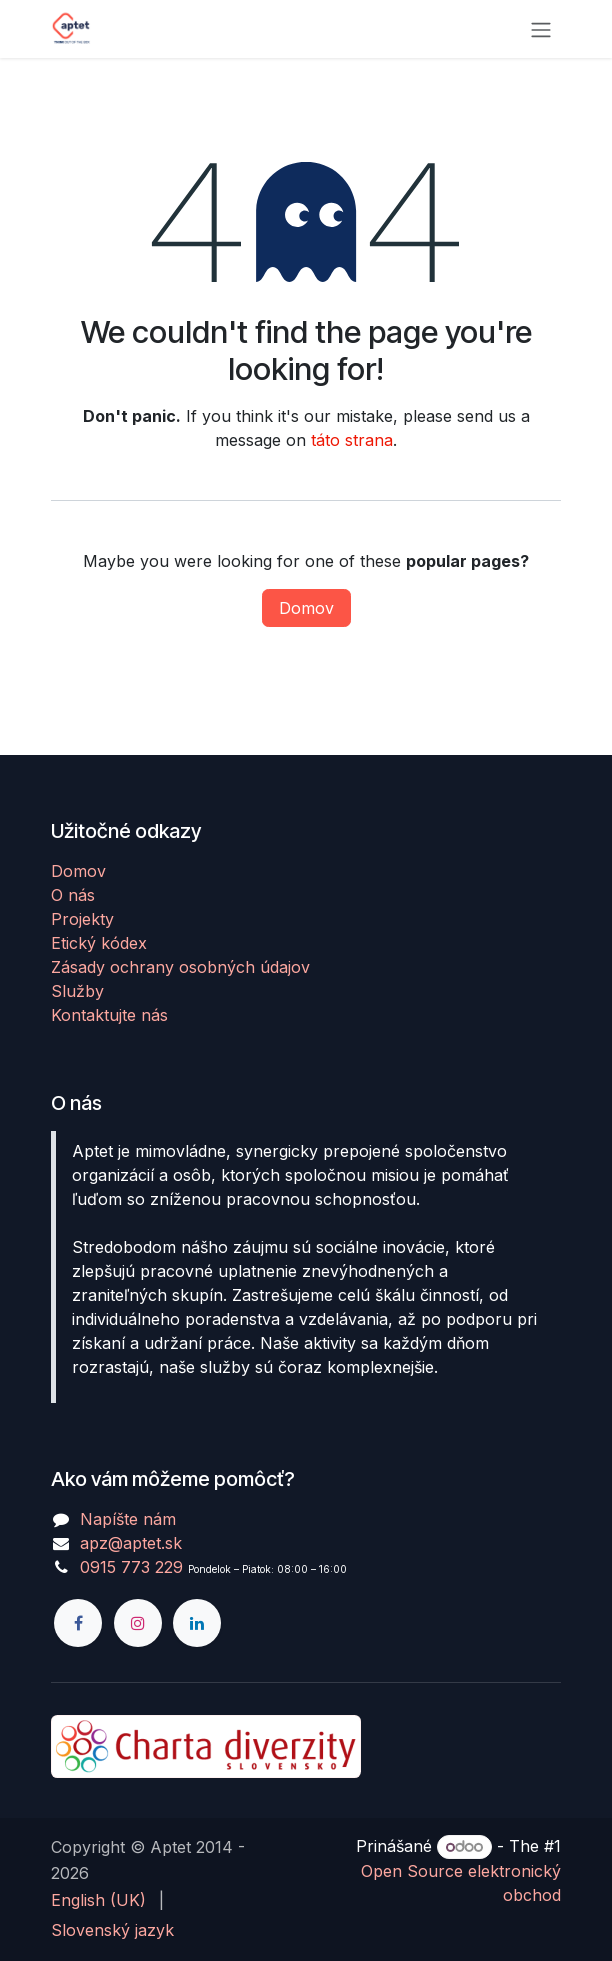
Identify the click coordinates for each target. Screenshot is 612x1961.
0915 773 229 (131, 1567)
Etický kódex (99, 943)
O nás (73, 895)
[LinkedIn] (197, 1623)
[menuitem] (98, 1900)
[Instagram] (138, 1623)
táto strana (352, 440)
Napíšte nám (128, 1519)
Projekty (82, 919)
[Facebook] (78, 1623)
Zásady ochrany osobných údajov (180, 967)
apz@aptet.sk (131, 1543)
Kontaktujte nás (109, 1015)
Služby (77, 991)
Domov (306, 608)
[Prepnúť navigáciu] (541, 29)
